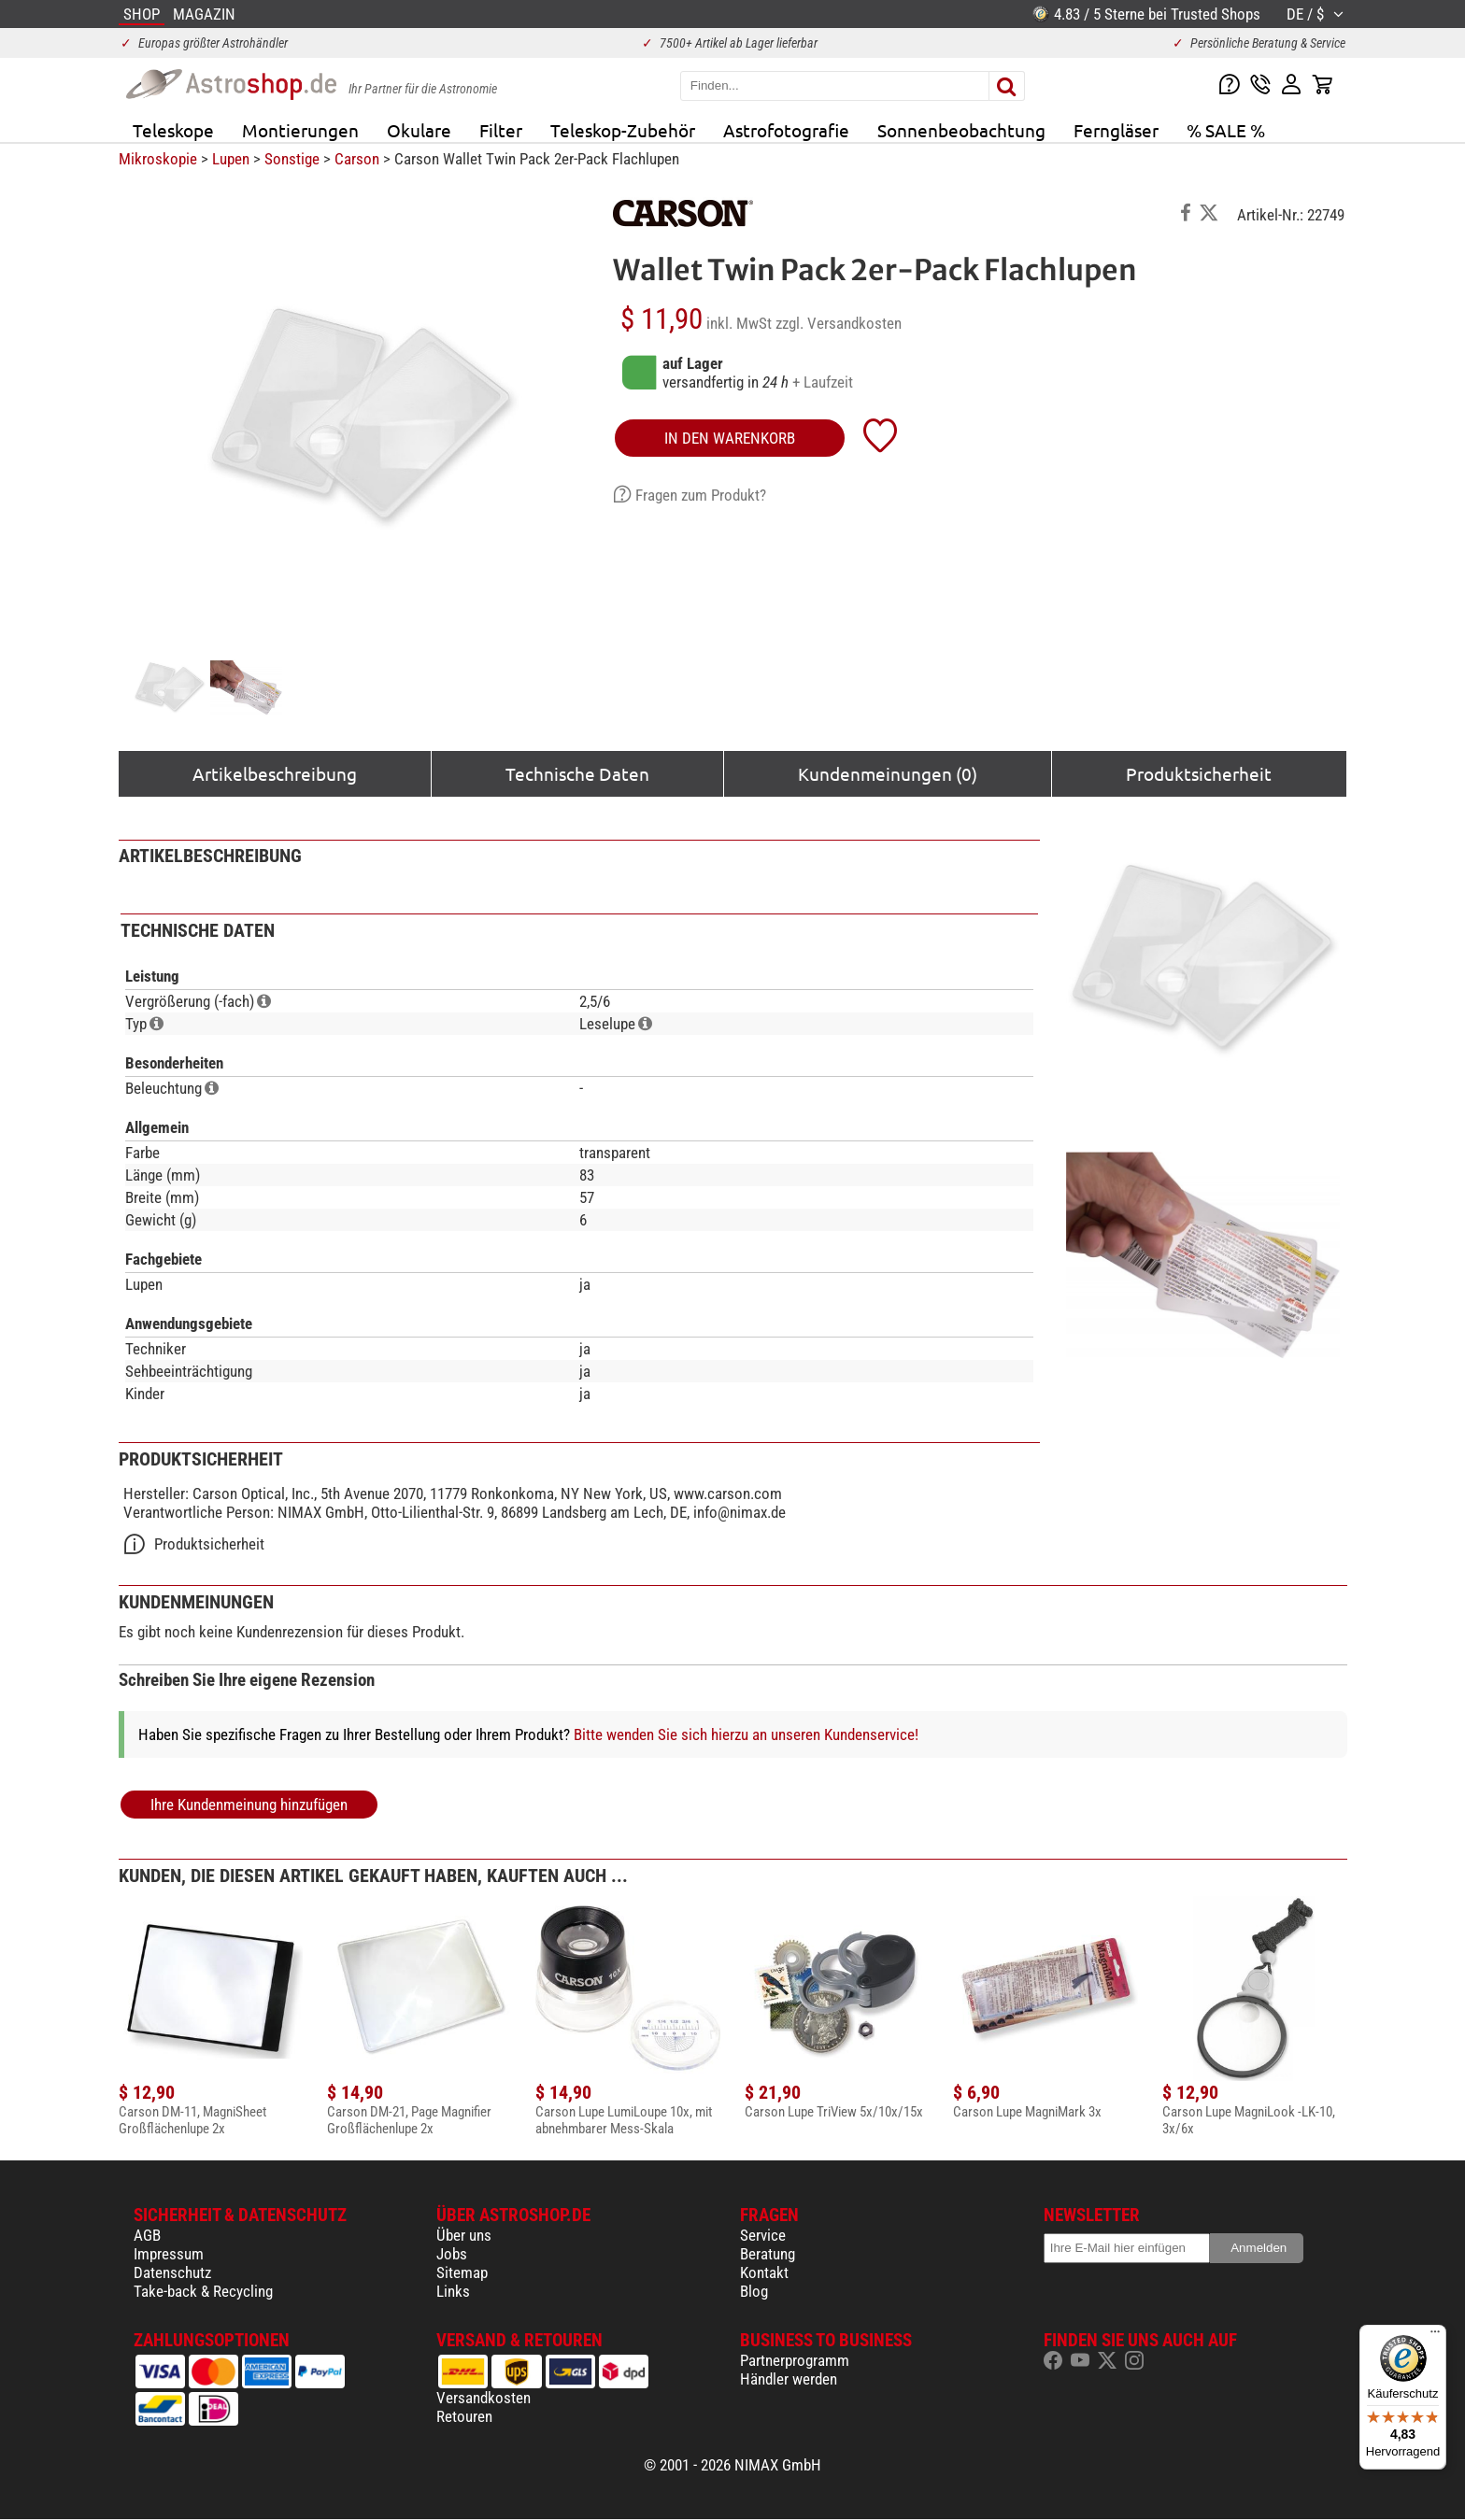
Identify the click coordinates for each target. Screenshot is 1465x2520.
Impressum (169, 2253)
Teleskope (173, 130)
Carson (356, 158)
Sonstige (292, 158)
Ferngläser (1116, 130)
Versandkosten (483, 2397)
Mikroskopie (158, 158)
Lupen (230, 158)
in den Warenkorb (729, 438)
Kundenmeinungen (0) (887, 773)
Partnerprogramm (794, 2360)
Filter (500, 130)
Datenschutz (172, 2272)
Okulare (419, 130)
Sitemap (462, 2272)
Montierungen (300, 130)
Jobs (451, 2253)
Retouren (464, 2416)
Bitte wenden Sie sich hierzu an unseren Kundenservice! (746, 1734)
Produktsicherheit (1199, 773)
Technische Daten (577, 773)
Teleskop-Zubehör (622, 130)
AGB (147, 2235)
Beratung (767, 2253)
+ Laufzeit (822, 382)
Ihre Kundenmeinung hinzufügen (249, 1804)
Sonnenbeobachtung (961, 130)
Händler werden (788, 2379)
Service (763, 2235)
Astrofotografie (786, 130)
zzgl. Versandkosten (838, 323)
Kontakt (764, 2272)
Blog (754, 2291)
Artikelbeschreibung (274, 773)
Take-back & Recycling (203, 2291)
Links (453, 2291)
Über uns (463, 2235)
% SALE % (1226, 130)
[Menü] (1435, 2336)
